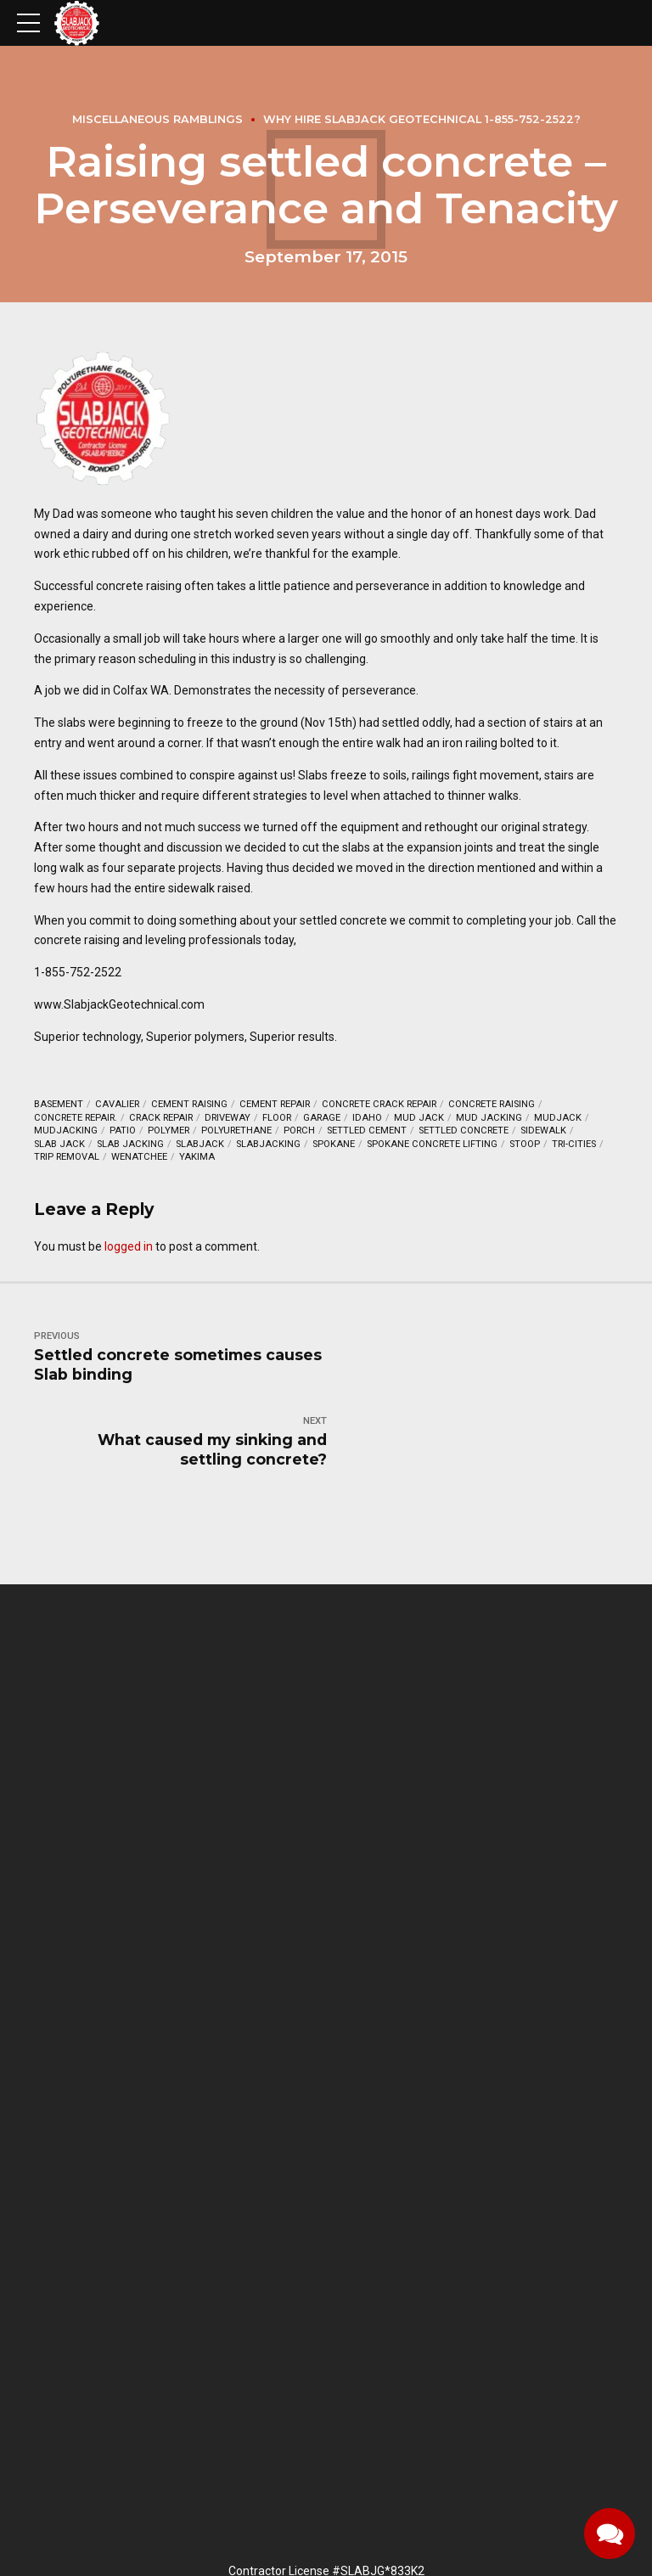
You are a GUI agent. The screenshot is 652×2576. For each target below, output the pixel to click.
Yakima (197, 1156)
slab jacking (130, 1144)
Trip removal (66, 1156)
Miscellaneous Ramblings (157, 119)
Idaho (367, 1117)
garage (321, 1117)
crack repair (161, 1117)
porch (299, 1130)
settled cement (367, 1130)
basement (58, 1104)
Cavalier (117, 1104)
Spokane (333, 1144)
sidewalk (543, 1130)
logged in (128, 1246)
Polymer (168, 1130)
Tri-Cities (574, 1144)
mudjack (558, 1117)
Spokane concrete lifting (432, 1144)
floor (276, 1117)
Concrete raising (491, 1104)
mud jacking (489, 1117)
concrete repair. (75, 1117)
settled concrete (464, 1130)
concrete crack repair (379, 1104)
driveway (227, 1117)
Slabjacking (268, 1144)
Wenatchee (139, 1156)
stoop (524, 1144)
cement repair (274, 1104)
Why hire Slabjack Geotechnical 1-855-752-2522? (422, 119)
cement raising (189, 1104)
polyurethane (236, 1130)
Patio (123, 1130)
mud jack (419, 1117)
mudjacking (66, 1130)
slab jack (59, 1144)
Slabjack (200, 1144)
